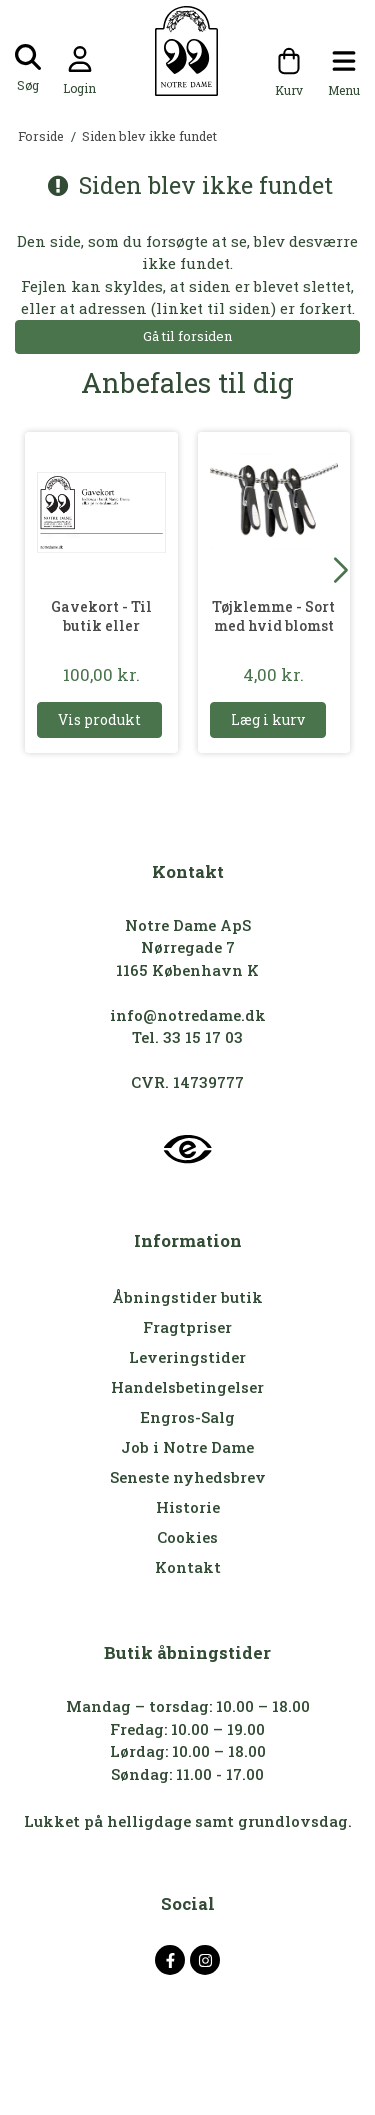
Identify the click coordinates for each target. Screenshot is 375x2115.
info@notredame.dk (188, 1015)
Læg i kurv (268, 719)
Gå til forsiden (187, 336)
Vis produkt (99, 719)
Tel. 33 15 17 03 (187, 1037)
